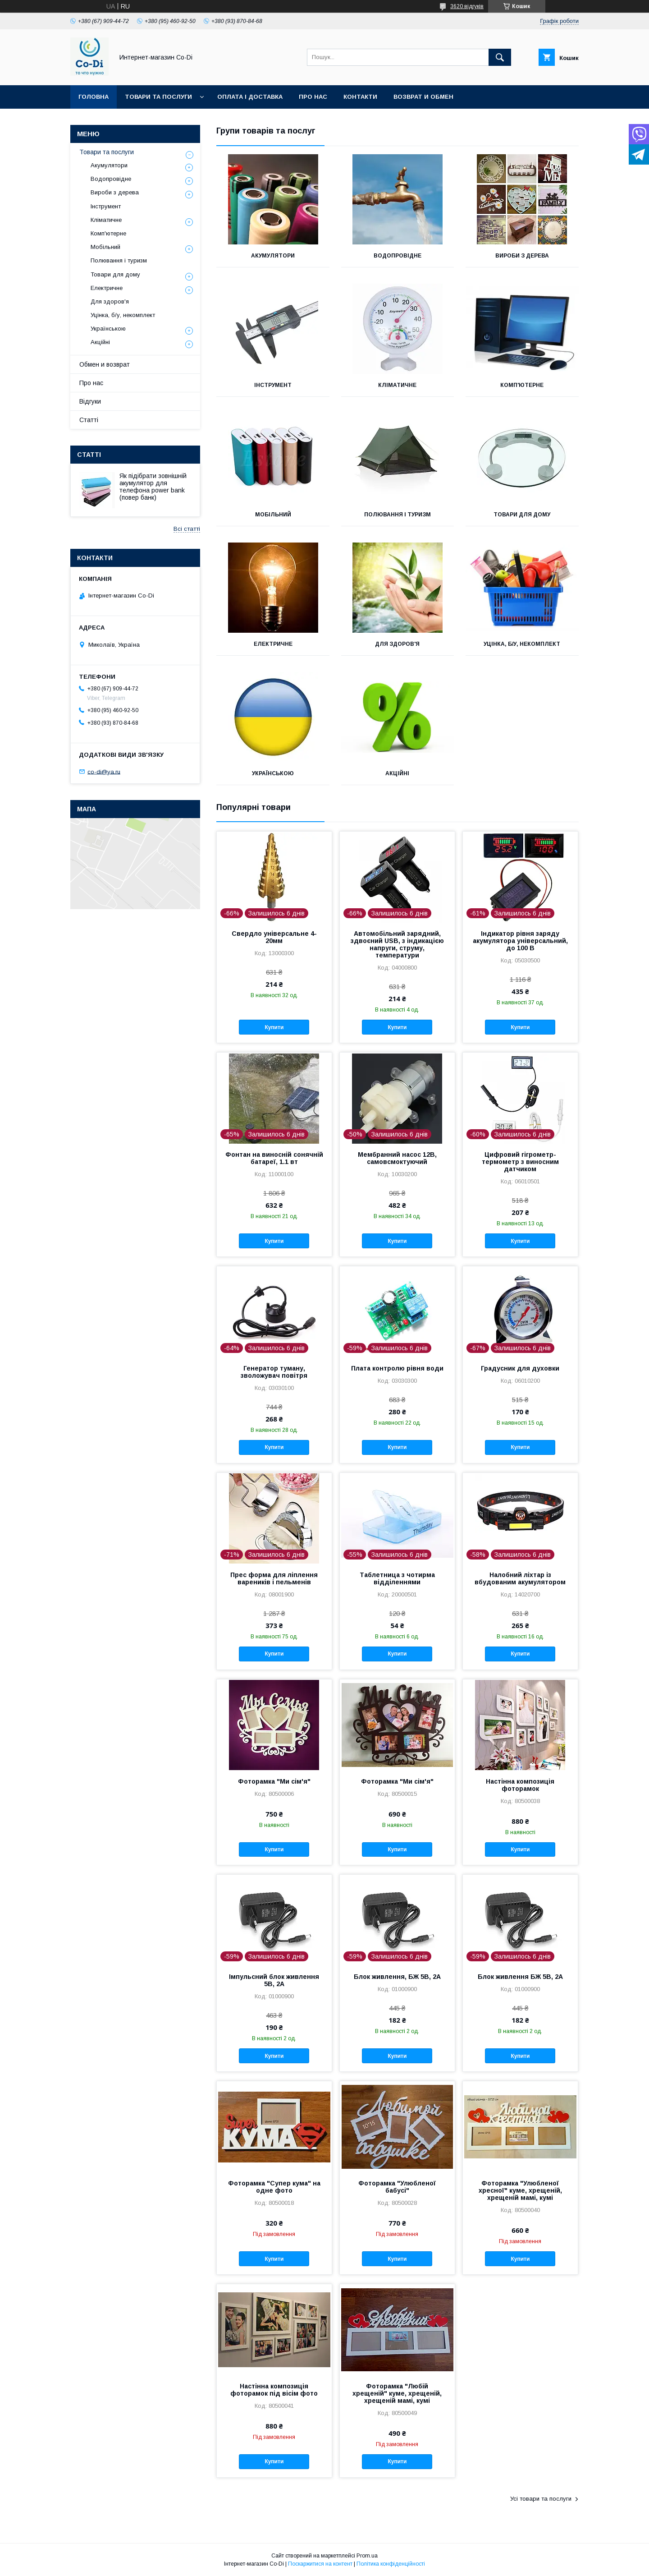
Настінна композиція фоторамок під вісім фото (274, 2390)
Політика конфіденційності (390, 2564)
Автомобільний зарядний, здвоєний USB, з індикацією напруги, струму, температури (397, 944)
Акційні (397, 773)
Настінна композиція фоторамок (520, 1785)
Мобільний (273, 514)
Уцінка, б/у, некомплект (522, 644)
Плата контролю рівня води (397, 1368)
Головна (93, 96)
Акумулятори (273, 256)
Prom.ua (367, 2556)
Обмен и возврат (104, 364)
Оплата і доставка (250, 96)
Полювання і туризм (397, 514)
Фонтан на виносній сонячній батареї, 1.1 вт (274, 1158)
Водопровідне (397, 256)
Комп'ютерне (522, 385)
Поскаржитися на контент (320, 2564)
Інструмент (273, 385)
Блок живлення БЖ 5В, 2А (520, 1976)
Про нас (313, 96)
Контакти (360, 96)
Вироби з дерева (522, 256)
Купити (274, 1027)
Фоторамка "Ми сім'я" (274, 1781)
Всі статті (187, 528)
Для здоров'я (397, 644)
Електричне (273, 644)
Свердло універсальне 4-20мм (274, 937)
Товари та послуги (158, 96)
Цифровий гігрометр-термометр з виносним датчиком (520, 1162)
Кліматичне (397, 385)
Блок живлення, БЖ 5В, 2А (397, 1976)
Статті (88, 419)
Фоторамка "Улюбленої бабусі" (397, 2187)
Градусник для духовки (520, 1368)
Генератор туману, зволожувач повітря (274, 1372)
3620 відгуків (467, 6)
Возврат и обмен (423, 96)
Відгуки (90, 401)
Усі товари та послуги (540, 2498)
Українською (273, 773)
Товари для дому (522, 514)
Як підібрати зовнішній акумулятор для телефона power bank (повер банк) (153, 486)
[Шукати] (500, 57)
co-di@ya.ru (103, 771)
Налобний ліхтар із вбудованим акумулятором (520, 1578)
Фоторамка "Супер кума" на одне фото (274, 2187)
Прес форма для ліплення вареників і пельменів (274, 1578)
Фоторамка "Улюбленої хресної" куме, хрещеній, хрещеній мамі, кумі (520, 2190)
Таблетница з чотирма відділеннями (397, 1578)
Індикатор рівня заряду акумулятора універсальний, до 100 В (520, 941)
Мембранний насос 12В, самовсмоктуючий (397, 1158)
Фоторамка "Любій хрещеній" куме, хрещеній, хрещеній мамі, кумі (397, 2393)
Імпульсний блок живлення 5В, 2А (274, 1980)
